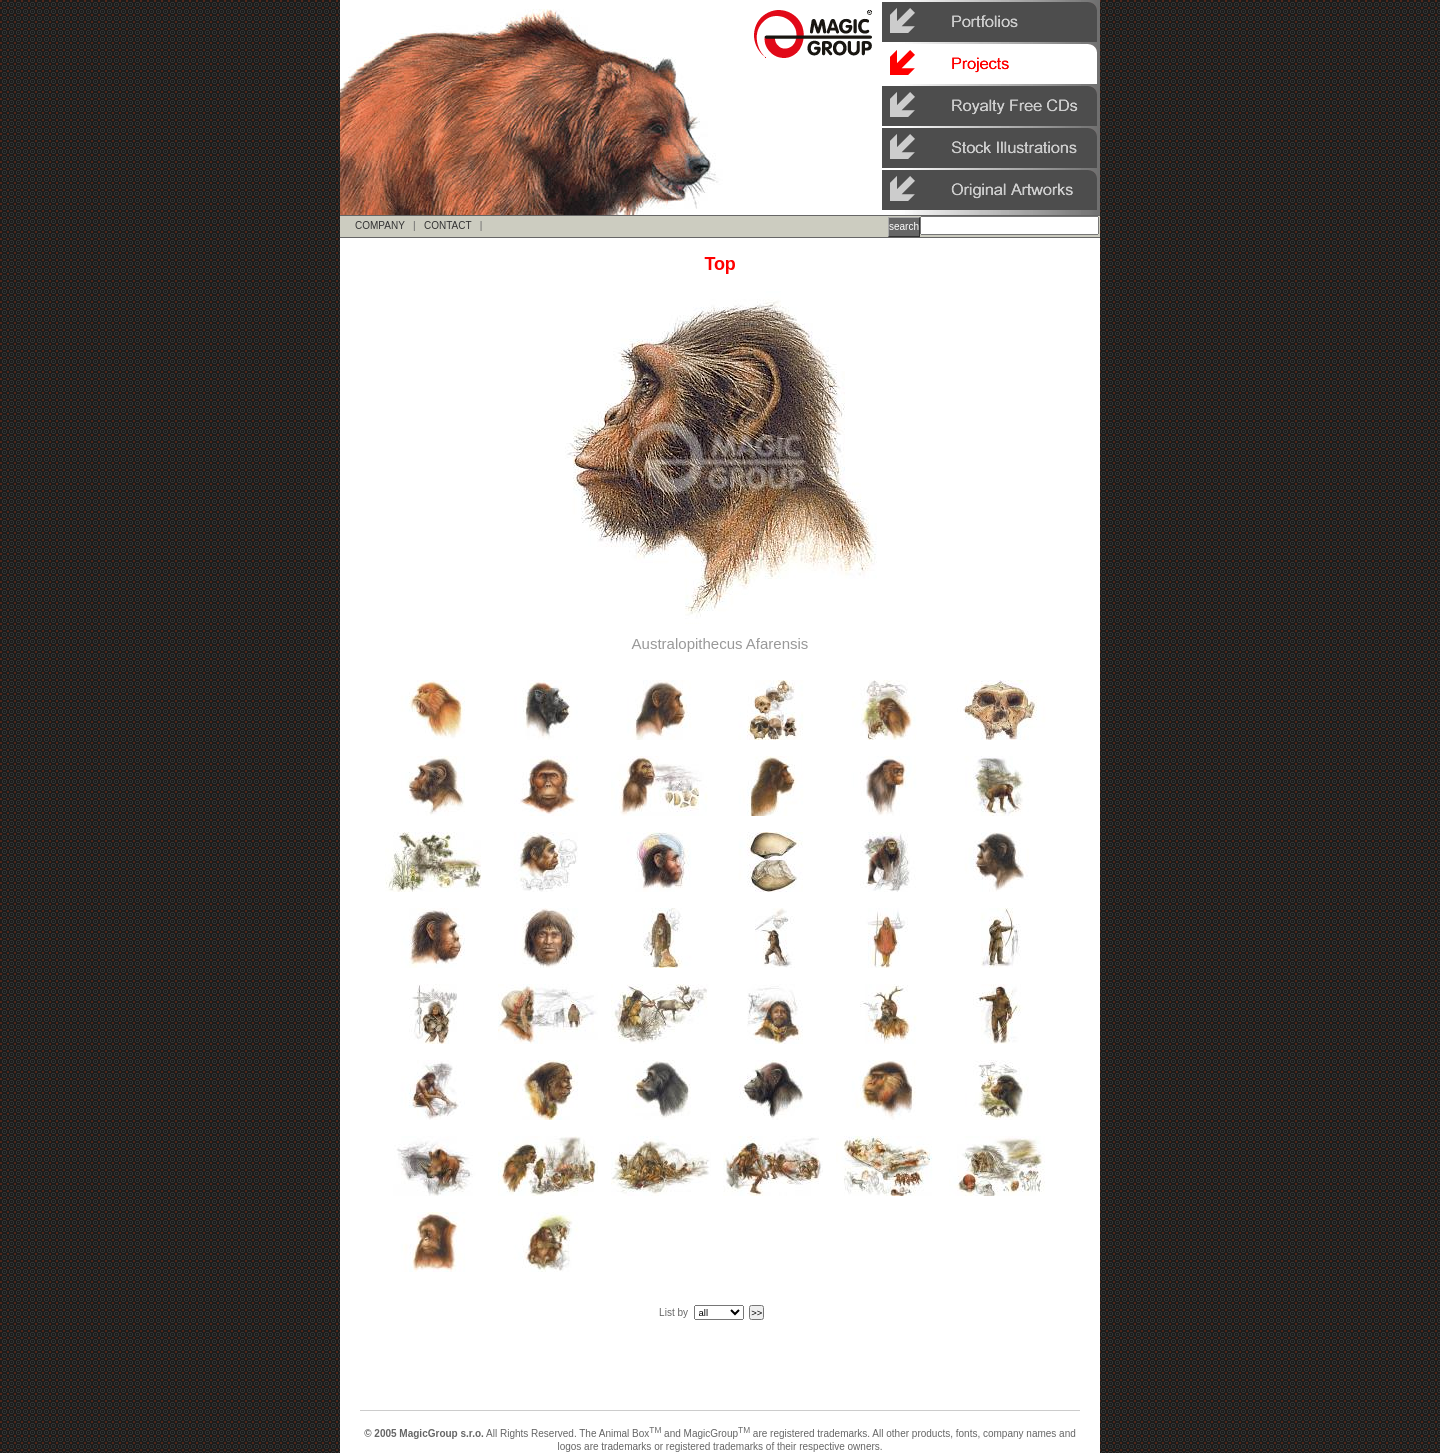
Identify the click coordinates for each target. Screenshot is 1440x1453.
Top (719, 264)
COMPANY (380, 225)
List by (673, 1312)
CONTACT (447, 225)
